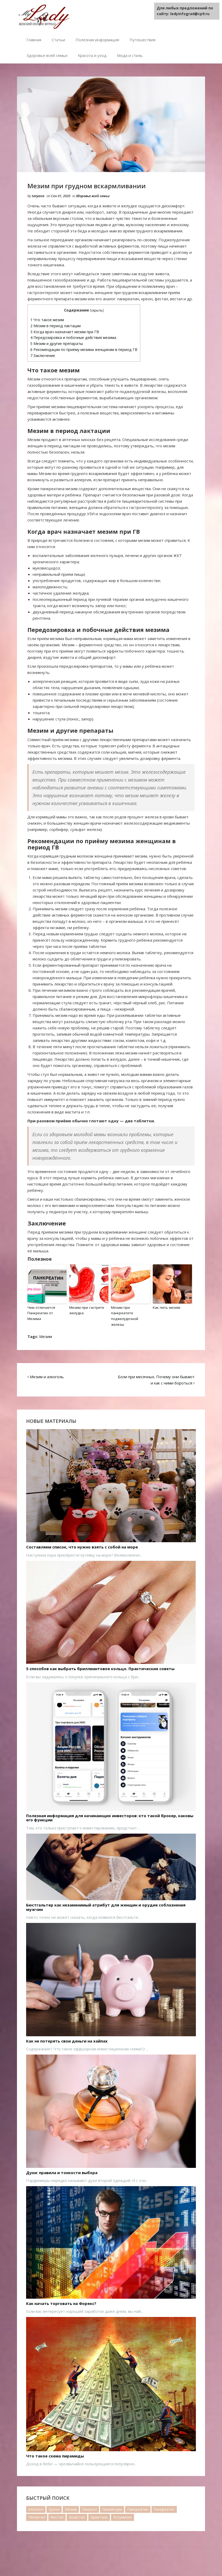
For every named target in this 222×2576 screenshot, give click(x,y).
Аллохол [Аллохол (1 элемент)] (35, 2508)
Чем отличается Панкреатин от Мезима (40, 1313)
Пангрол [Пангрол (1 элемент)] (89, 2508)
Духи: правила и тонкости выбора (61, 2172)
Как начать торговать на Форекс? (61, 2303)
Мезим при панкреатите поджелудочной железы (124, 1315)
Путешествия (142, 39)
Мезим (45, 1335)
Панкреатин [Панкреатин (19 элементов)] (137, 2508)
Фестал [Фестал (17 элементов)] (56, 2516)
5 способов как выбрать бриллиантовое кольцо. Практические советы (100, 1668)
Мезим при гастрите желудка (86, 1310)
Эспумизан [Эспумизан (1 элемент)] (122, 2516)
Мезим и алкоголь (47, 1375)
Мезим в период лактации (55, 325)
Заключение (42, 355)
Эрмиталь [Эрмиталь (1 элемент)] (99, 2516)
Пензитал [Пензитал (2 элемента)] (36, 2516)
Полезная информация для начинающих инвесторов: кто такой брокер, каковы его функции (109, 1817)
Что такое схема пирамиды (55, 2455)
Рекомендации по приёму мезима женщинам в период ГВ (83, 349)
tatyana (38, 195)
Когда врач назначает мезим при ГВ (64, 331)
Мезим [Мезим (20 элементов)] (71, 2508)
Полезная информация (97, 39)
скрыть (97, 310)
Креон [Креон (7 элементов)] (54, 2508)
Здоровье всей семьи (46, 55)
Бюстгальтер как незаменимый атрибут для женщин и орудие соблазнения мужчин (105, 1906)
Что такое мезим (47, 319)
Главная (33, 39)
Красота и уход (92, 55)
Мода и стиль (130, 55)
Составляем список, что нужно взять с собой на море (82, 1546)
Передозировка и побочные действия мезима (73, 337)
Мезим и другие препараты (56, 343)
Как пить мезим (166, 1307)
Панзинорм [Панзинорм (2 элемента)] (112, 2508)
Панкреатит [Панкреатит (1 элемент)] (164, 2508)
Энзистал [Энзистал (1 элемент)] (77, 2516)
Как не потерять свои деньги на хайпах (67, 2040)
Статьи (58, 39)
